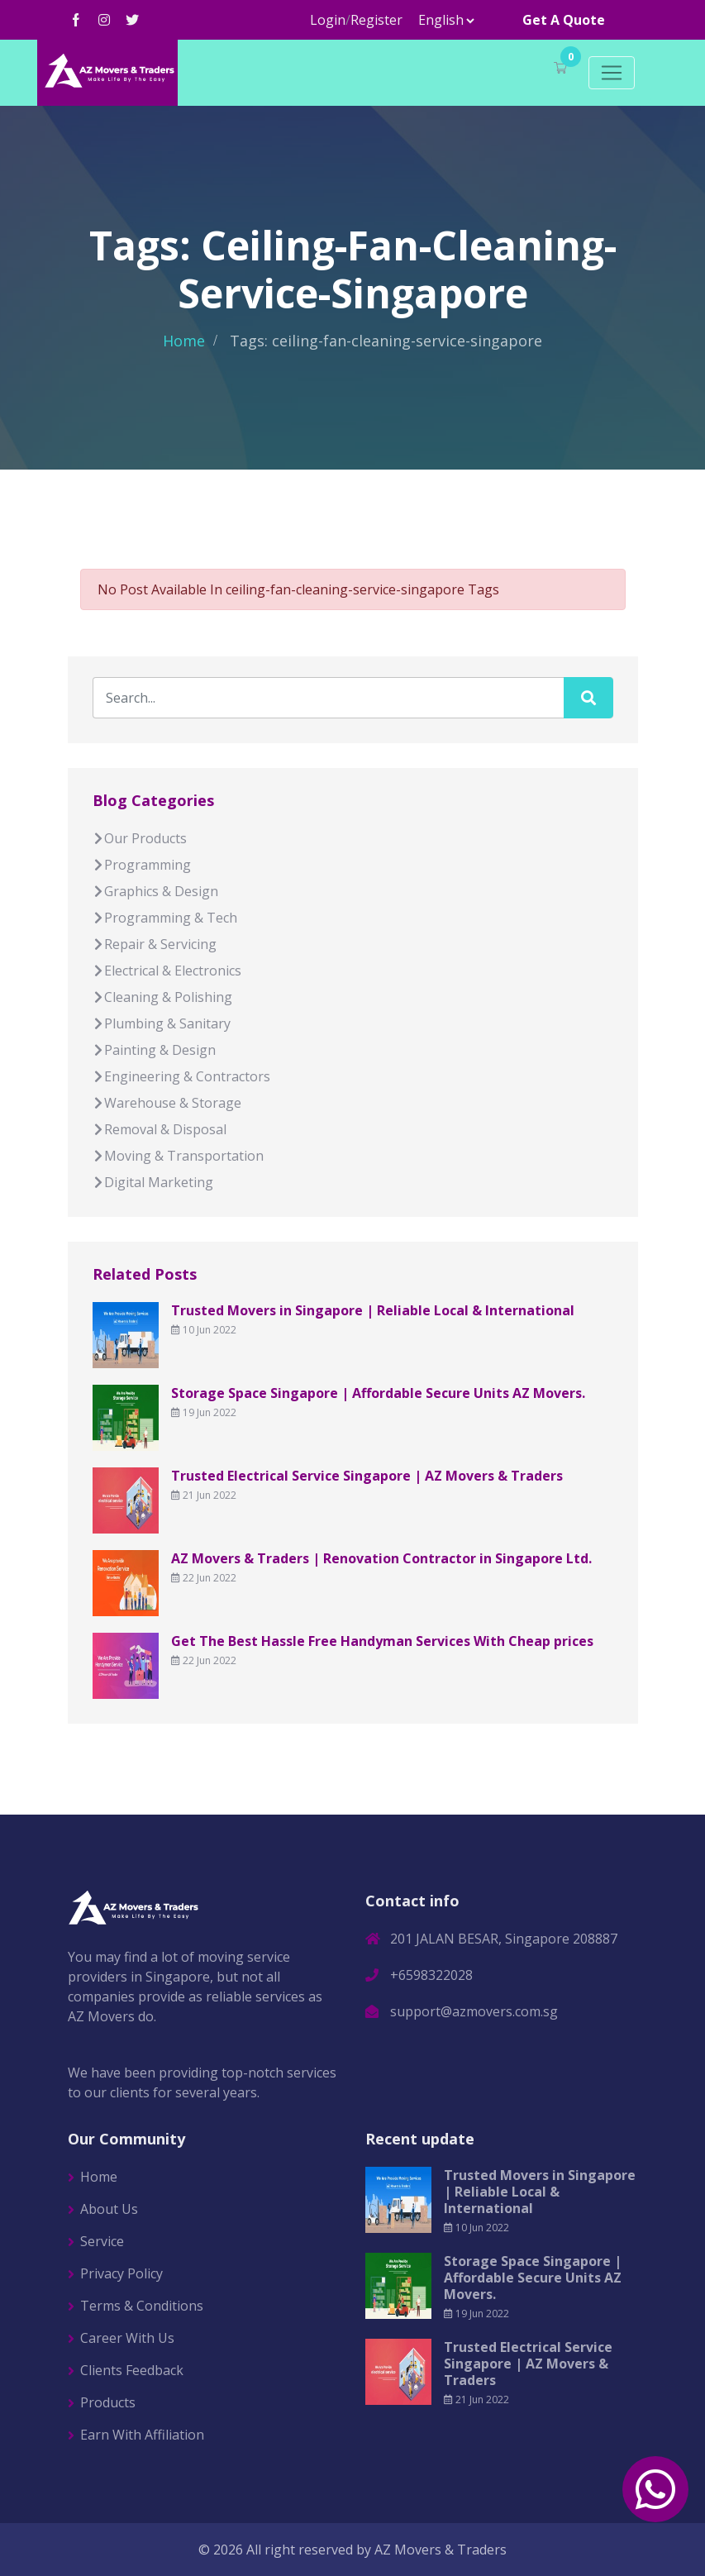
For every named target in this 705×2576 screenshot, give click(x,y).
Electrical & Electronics (167, 970)
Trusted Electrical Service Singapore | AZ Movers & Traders (367, 1476)
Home (184, 341)
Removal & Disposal (159, 1129)
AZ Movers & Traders (440, 2549)
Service (102, 2241)
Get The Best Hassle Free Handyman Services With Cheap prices (382, 1641)
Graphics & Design (155, 891)
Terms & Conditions (141, 2306)
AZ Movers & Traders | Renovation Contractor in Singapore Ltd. (381, 1558)
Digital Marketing (153, 1182)
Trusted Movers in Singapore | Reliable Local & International (372, 1310)
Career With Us (127, 2338)
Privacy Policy (121, 2273)
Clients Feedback (131, 2370)
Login (327, 20)
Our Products (140, 838)
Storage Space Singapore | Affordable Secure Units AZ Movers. (378, 1393)
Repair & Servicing (155, 944)
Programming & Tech (165, 918)
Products (108, 2402)
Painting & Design (154, 1050)
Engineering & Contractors (181, 1076)
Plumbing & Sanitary (162, 1023)
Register (376, 20)
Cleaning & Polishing (162, 997)
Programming (142, 865)
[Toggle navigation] (611, 72)
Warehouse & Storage (167, 1103)
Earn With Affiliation (142, 2435)
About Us (109, 2209)
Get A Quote (563, 20)
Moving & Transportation (178, 1156)
